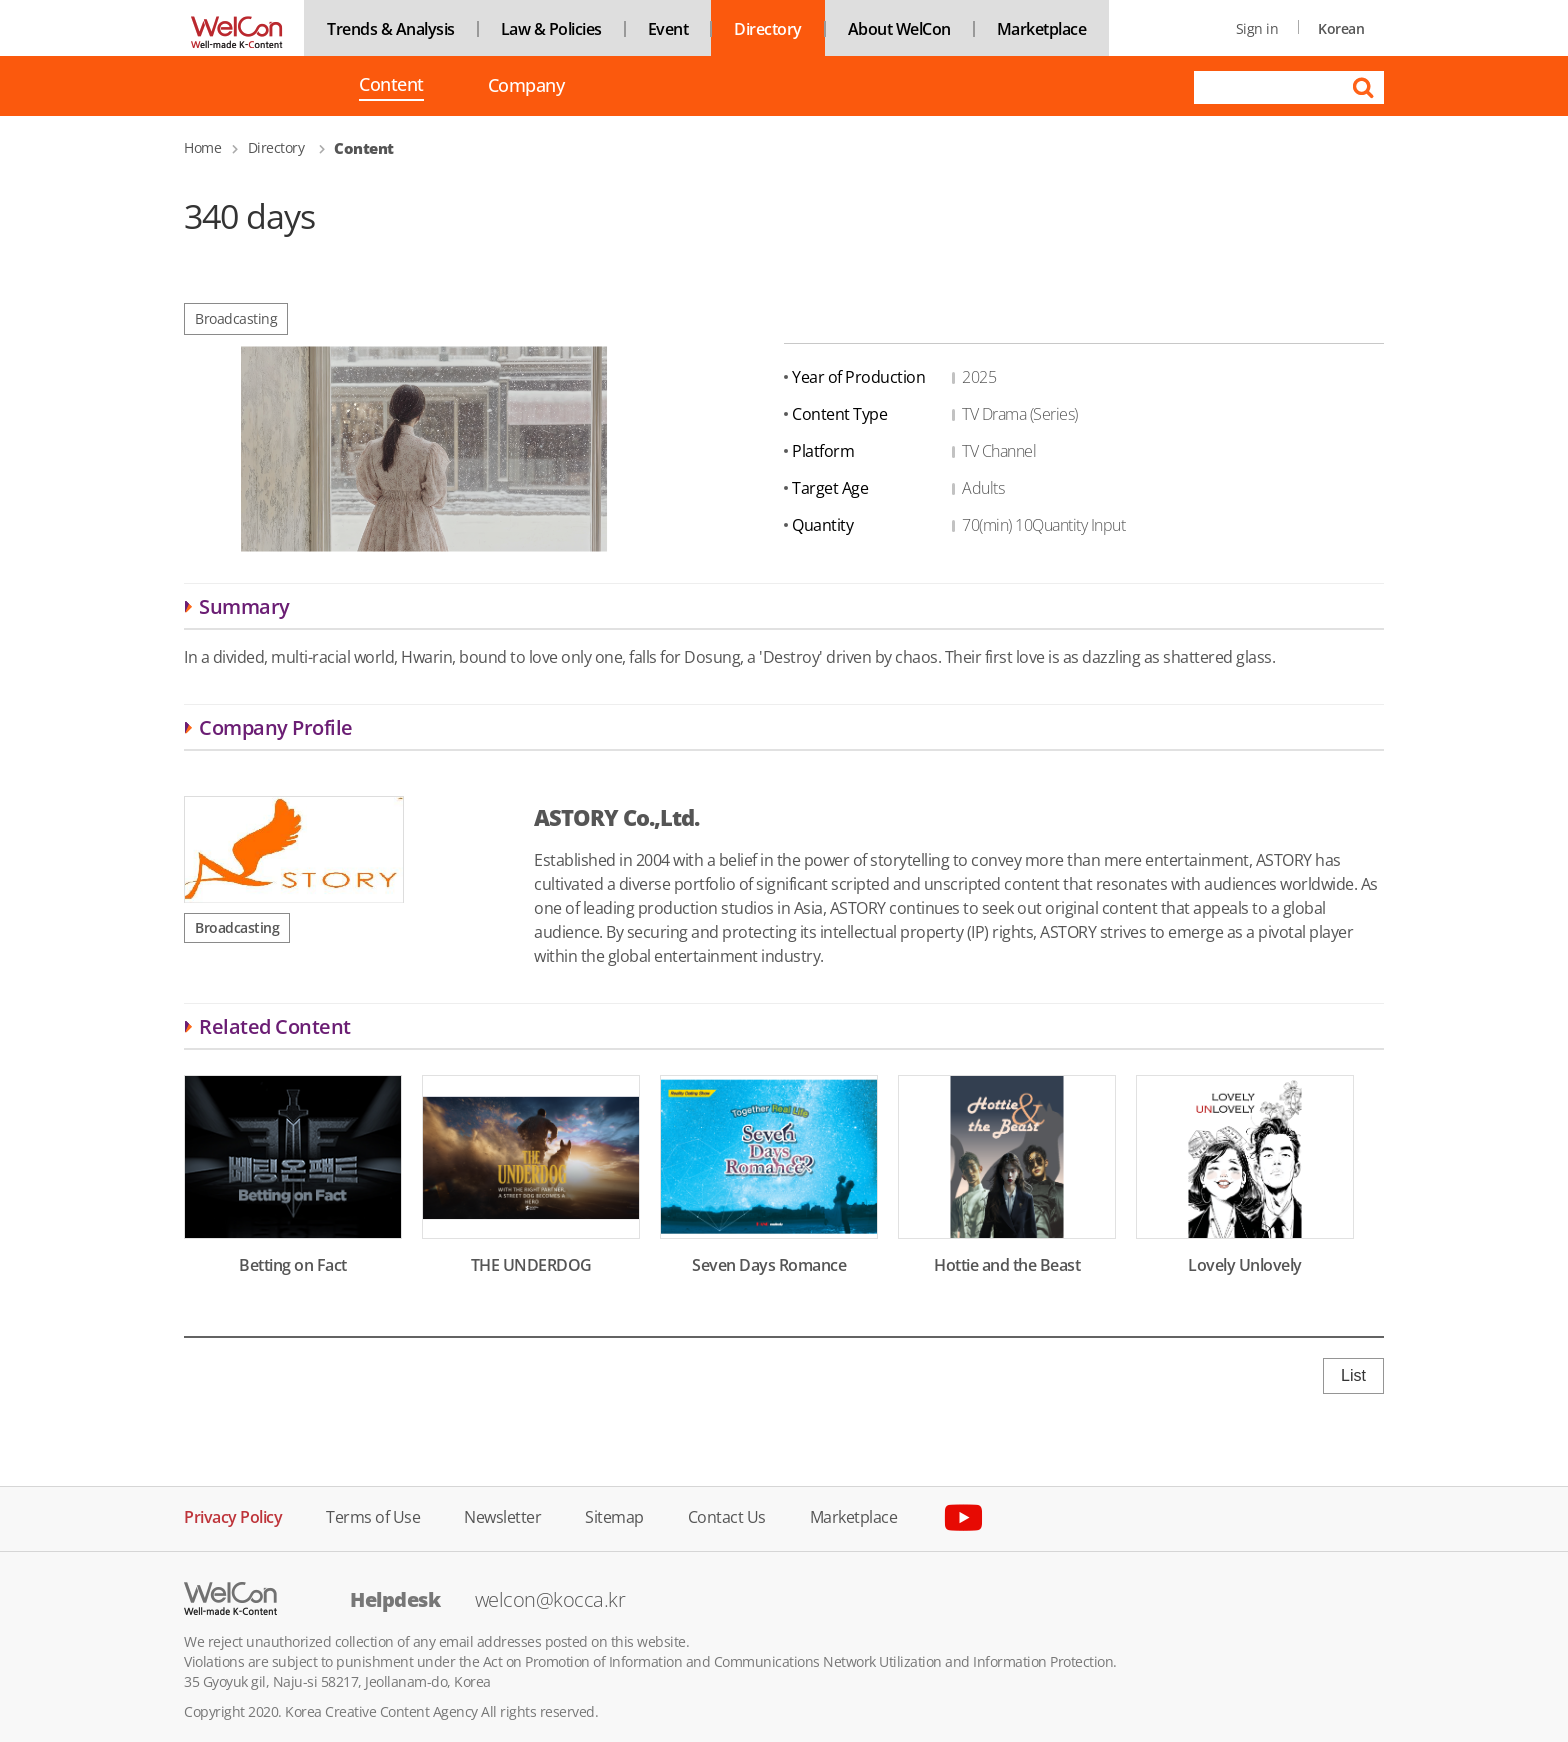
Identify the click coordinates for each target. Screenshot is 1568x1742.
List (1353, 1375)
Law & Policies (551, 29)
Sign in (1257, 28)
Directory (768, 29)
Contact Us (727, 1515)
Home (202, 147)
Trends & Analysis (391, 29)
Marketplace (1042, 29)
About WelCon (899, 29)
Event (668, 29)
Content (391, 86)
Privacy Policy (233, 1515)
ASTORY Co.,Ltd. (616, 817)
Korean (1341, 28)
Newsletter (502, 1515)
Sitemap (614, 1515)
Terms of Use (373, 1515)
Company (526, 85)
